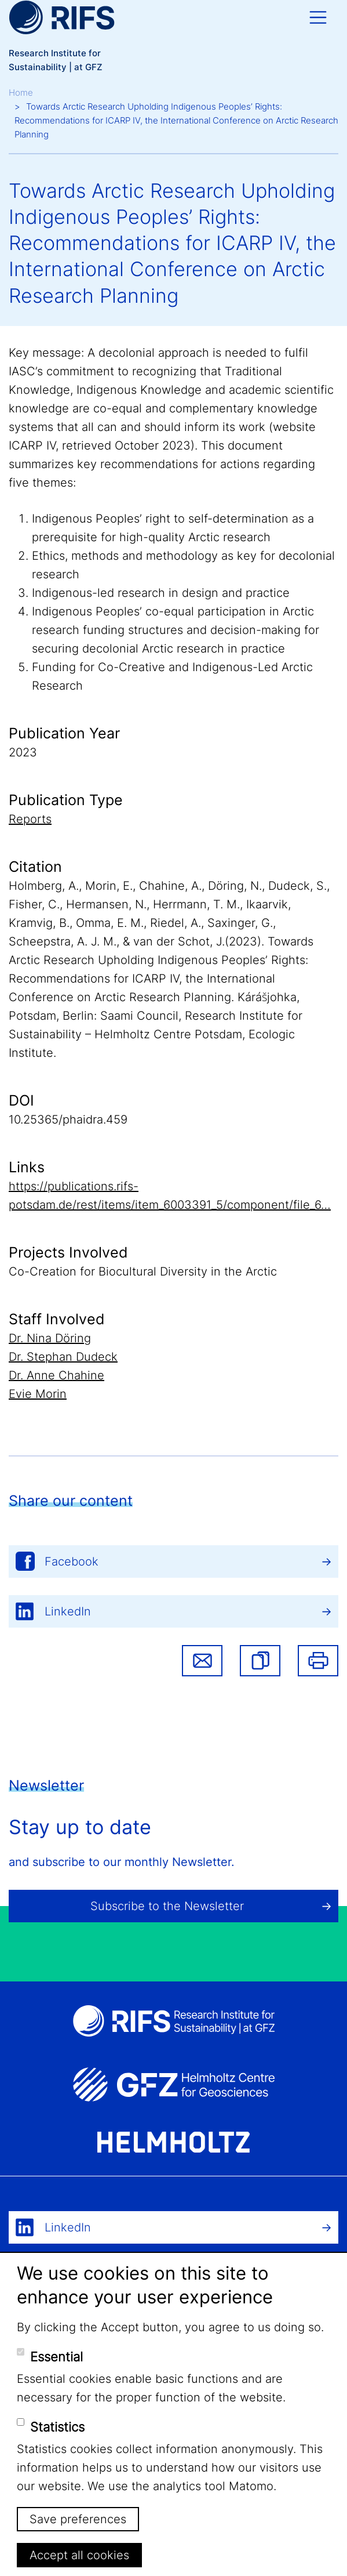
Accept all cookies (79, 2555)
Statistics (57, 2427)
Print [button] (318, 1660)
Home (21, 92)
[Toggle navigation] (318, 17)
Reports (30, 819)
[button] (260, 1660)
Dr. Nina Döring (50, 1338)
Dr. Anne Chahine (56, 1375)
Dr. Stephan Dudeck (63, 1357)
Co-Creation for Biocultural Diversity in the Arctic (143, 1271)
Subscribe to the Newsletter (167, 1906)
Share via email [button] (202, 1660)
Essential (56, 2356)
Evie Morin (38, 1394)
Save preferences (78, 2519)
